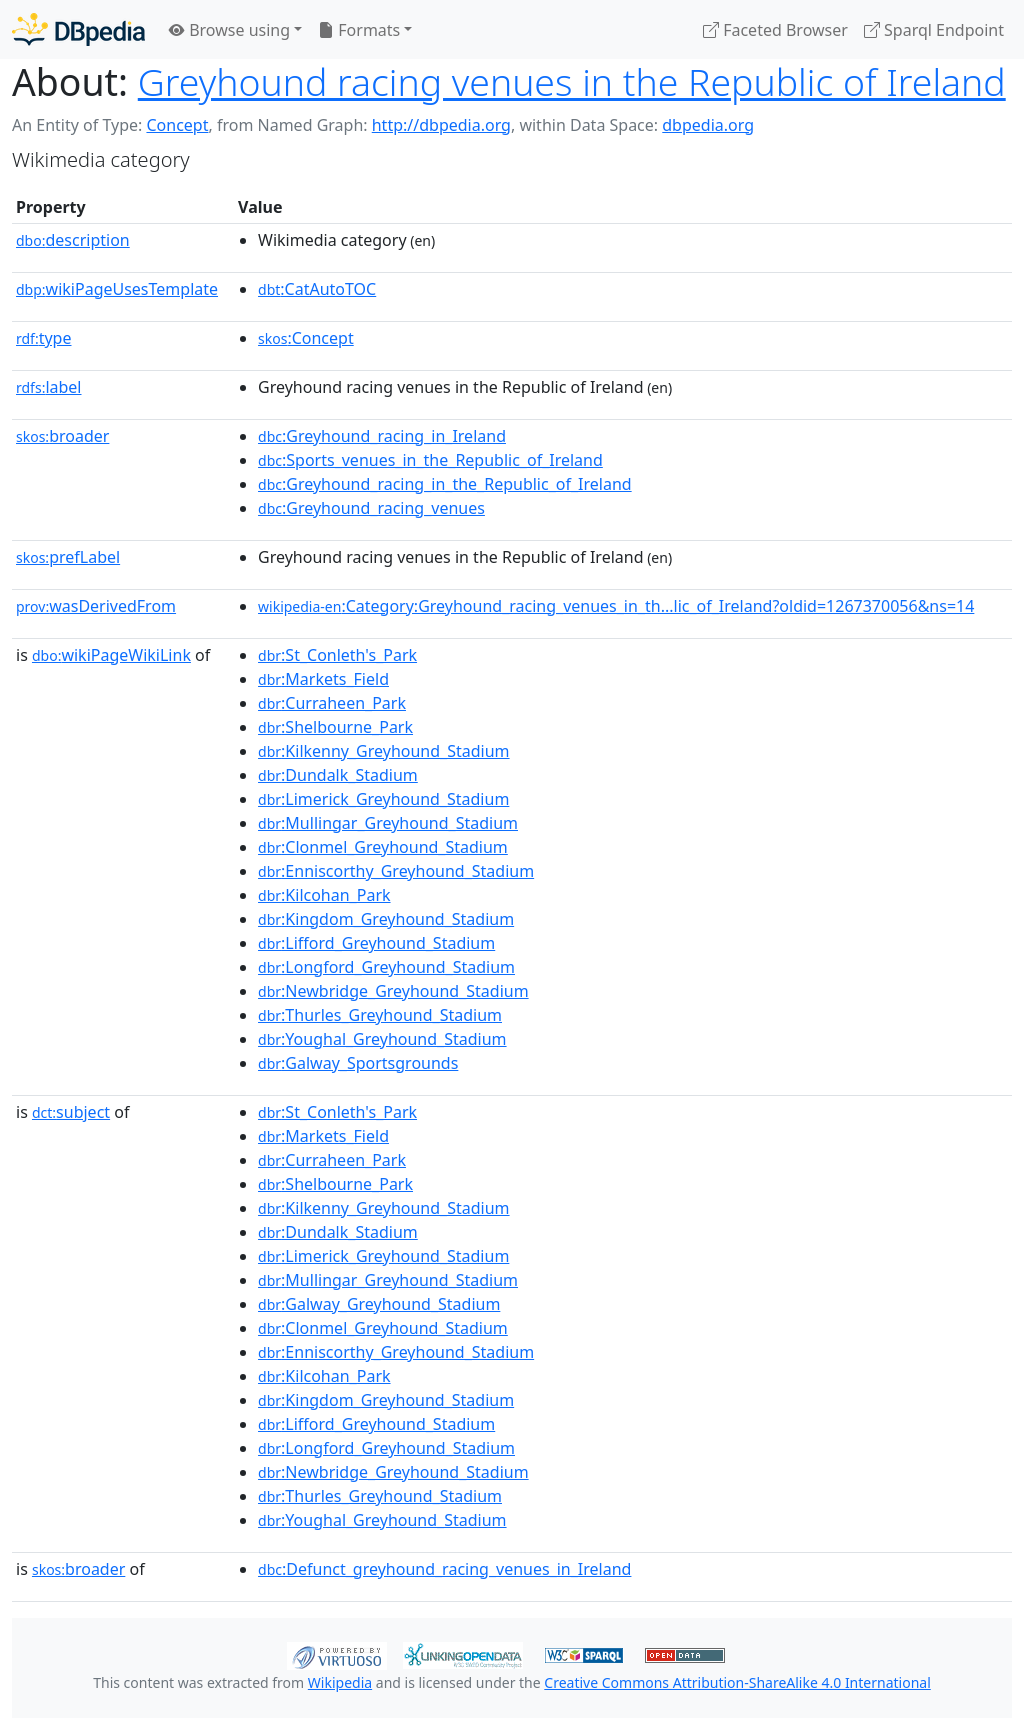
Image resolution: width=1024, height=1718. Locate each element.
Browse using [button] (229, 30)
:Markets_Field (323, 679)
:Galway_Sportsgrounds (358, 1063)
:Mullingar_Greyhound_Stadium (388, 823)
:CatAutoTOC (317, 289)
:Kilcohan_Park (324, 895)
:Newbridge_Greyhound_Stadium (393, 991)
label (49, 387)
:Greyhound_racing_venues (371, 508)
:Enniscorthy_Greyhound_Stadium (396, 871)
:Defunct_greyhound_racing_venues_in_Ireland (444, 1569)
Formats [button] (359, 30)
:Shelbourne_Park (335, 727)
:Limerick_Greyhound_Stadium (383, 799)
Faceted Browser (775, 30)
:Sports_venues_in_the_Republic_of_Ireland (430, 460)
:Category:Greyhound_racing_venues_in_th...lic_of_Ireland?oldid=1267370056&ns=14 (616, 606)
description (73, 240)
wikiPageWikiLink (111, 655)
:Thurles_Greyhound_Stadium (380, 1015)
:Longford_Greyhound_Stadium (386, 967)
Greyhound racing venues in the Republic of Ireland (572, 81)
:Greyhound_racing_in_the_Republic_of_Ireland (445, 484)
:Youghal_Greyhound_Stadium (382, 1039)
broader (62, 436)
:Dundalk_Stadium (338, 775)
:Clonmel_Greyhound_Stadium (383, 847)
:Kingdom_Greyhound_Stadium (386, 919)
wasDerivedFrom (96, 606)
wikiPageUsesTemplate (117, 289)
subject (71, 1112)
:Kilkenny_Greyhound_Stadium (384, 751)
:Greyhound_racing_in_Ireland (382, 436)
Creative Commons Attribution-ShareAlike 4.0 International (737, 1682)
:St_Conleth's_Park (337, 655)
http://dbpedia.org (441, 125)
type (44, 338)
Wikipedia (340, 1682)
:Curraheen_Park (332, 703)
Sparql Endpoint (934, 30)
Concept (177, 125)
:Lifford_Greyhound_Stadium (376, 943)
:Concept (306, 338)
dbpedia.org (708, 125)
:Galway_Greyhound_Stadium (379, 1304)
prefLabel (68, 557)
